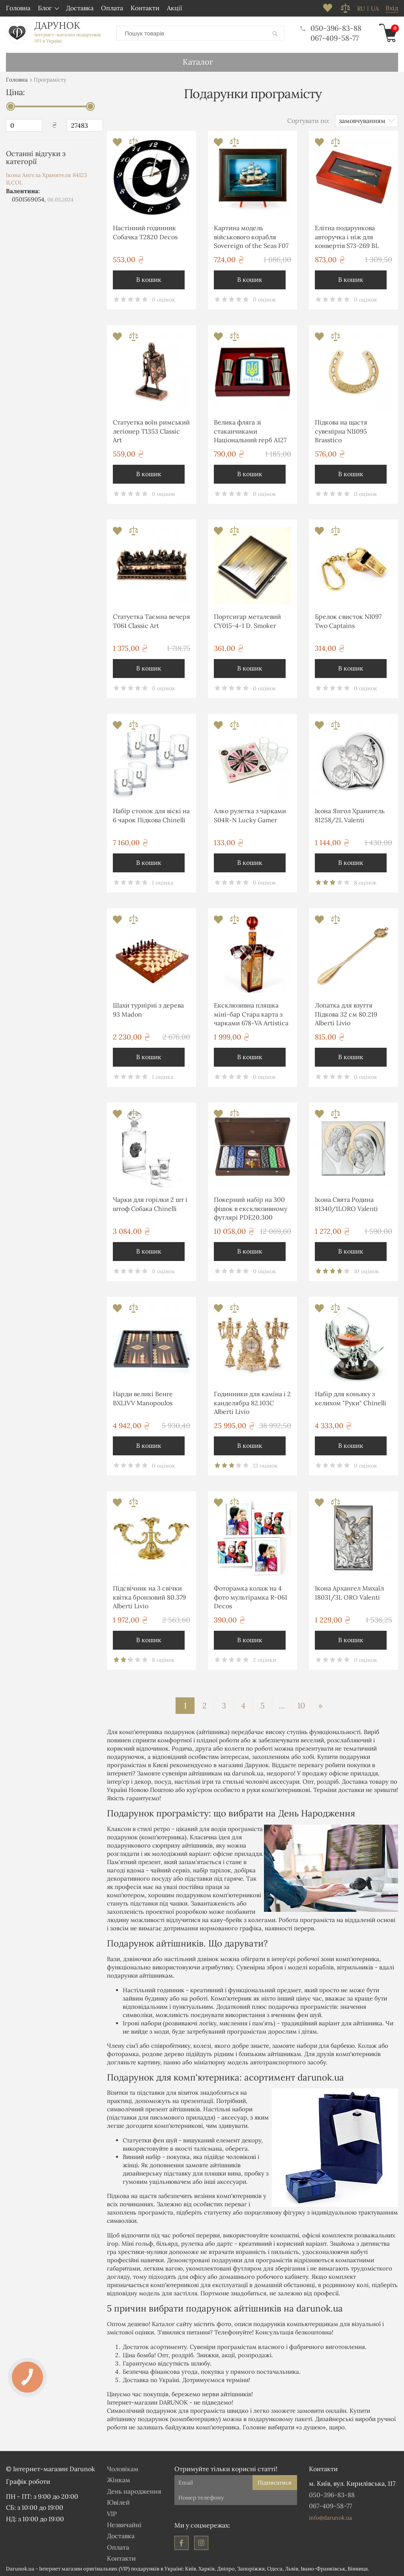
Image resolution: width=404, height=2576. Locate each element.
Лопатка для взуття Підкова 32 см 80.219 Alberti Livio (346, 1013)
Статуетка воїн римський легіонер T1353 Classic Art (151, 430)
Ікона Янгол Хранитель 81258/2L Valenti (350, 815)
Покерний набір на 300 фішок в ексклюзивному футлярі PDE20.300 (250, 1208)
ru (361, 8)
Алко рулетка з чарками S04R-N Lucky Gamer (250, 815)
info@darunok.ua (330, 2516)
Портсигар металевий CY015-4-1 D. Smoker (247, 620)
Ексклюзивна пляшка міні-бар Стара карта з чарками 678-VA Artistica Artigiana (251, 1015)
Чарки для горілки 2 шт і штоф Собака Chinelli (150, 1203)
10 (301, 1705)
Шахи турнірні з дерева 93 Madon (148, 1009)
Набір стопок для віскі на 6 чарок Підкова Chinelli (151, 815)
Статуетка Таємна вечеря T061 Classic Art (151, 620)
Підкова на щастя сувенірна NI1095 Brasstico (341, 430)
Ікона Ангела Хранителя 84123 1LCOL (46, 178)
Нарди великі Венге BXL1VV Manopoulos (143, 1398)
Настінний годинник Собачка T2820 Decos (145, 232)
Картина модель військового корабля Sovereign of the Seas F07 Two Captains (251, 237)
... (282, 1705)
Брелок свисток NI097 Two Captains (348, 620)
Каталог (198, 61)
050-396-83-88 (330, 28)
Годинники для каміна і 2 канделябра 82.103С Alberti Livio (252, 1402)
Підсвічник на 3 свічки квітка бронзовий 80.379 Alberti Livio (149, 1596)
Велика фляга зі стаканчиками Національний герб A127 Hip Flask (250, 432)
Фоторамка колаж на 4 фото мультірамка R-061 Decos (250, 1596)
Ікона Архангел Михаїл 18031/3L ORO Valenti (349, 1592)
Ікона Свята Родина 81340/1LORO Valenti (346, 1203)
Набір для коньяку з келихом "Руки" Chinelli (350, 1398)
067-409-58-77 (334, 37)
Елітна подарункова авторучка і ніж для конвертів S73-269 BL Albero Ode (347, 237)
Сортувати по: (308, 120)
